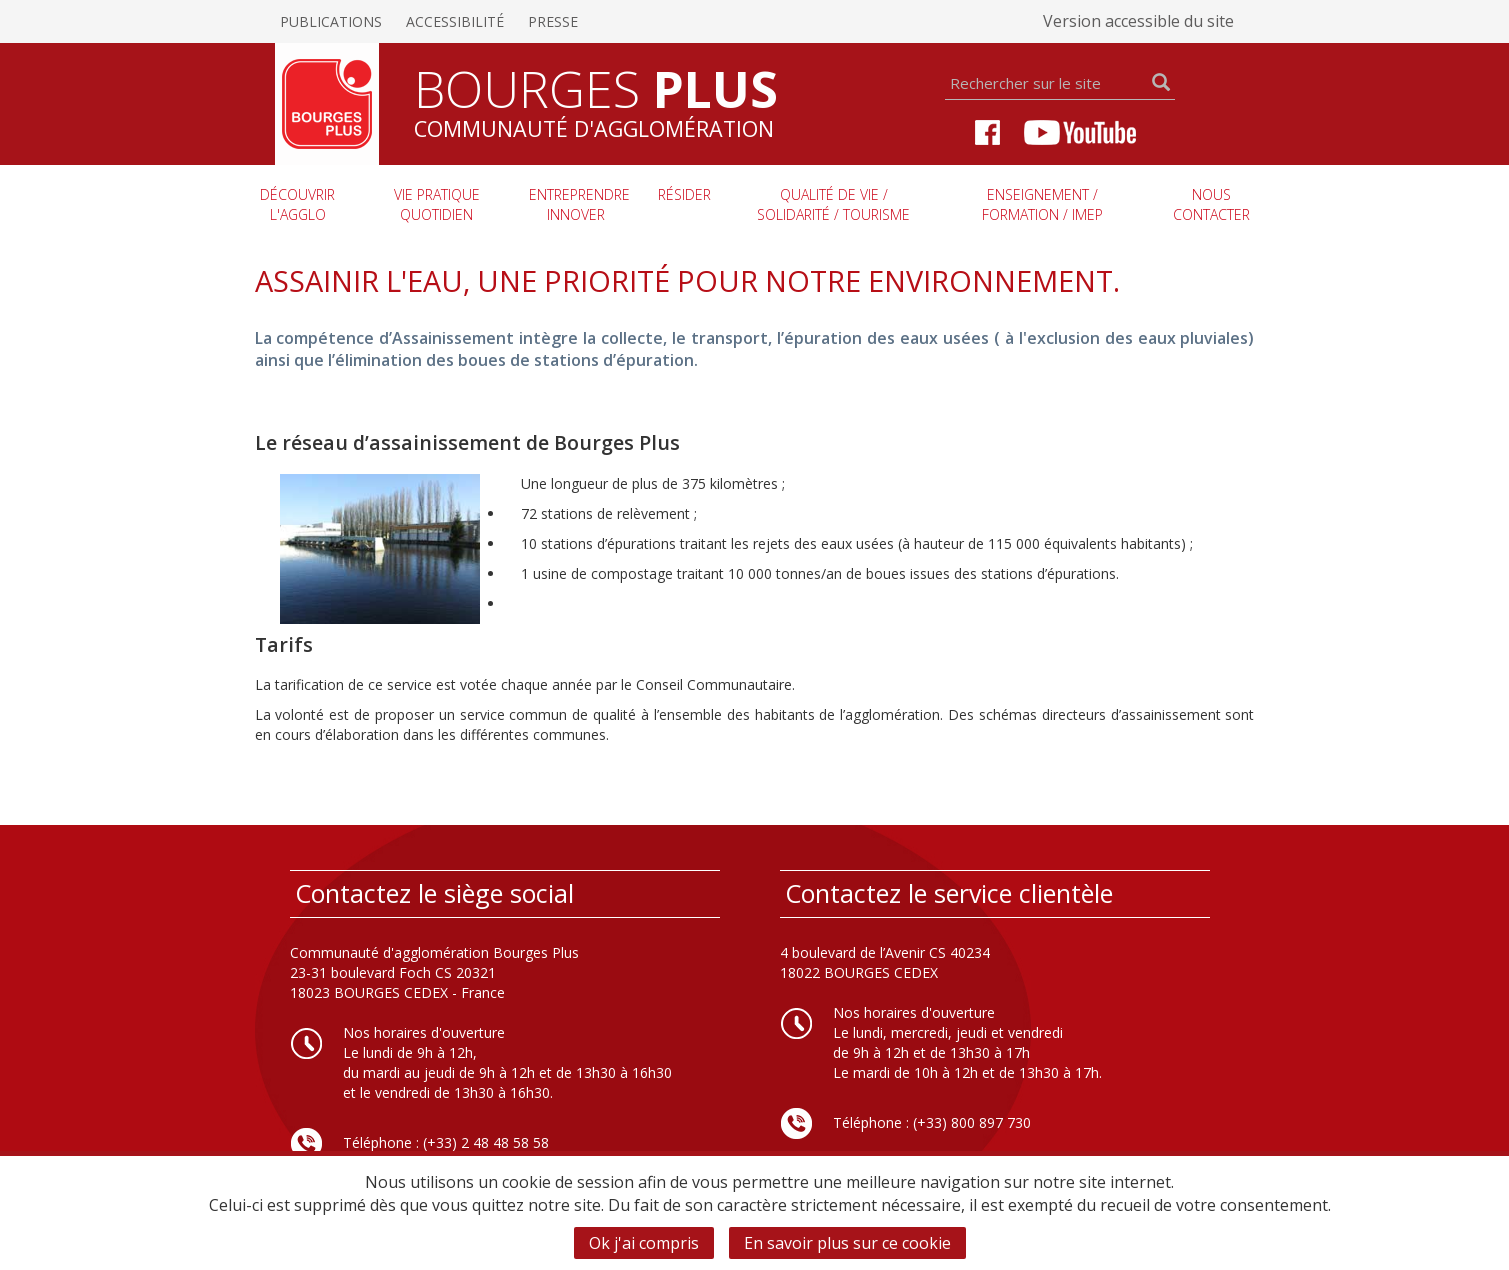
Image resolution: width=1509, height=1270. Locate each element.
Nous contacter (1211, 204)
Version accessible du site (1138, 21)
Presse (553, 21)
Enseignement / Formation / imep (1042, 204)
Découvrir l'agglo (297, 204)
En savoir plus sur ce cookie (847, 1243)
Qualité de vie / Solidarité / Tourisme (833, 204)
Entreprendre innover (579, 204)
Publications (331, 21)
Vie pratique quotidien (437, 204)
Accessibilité (455, 21)
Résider (684, 194)
